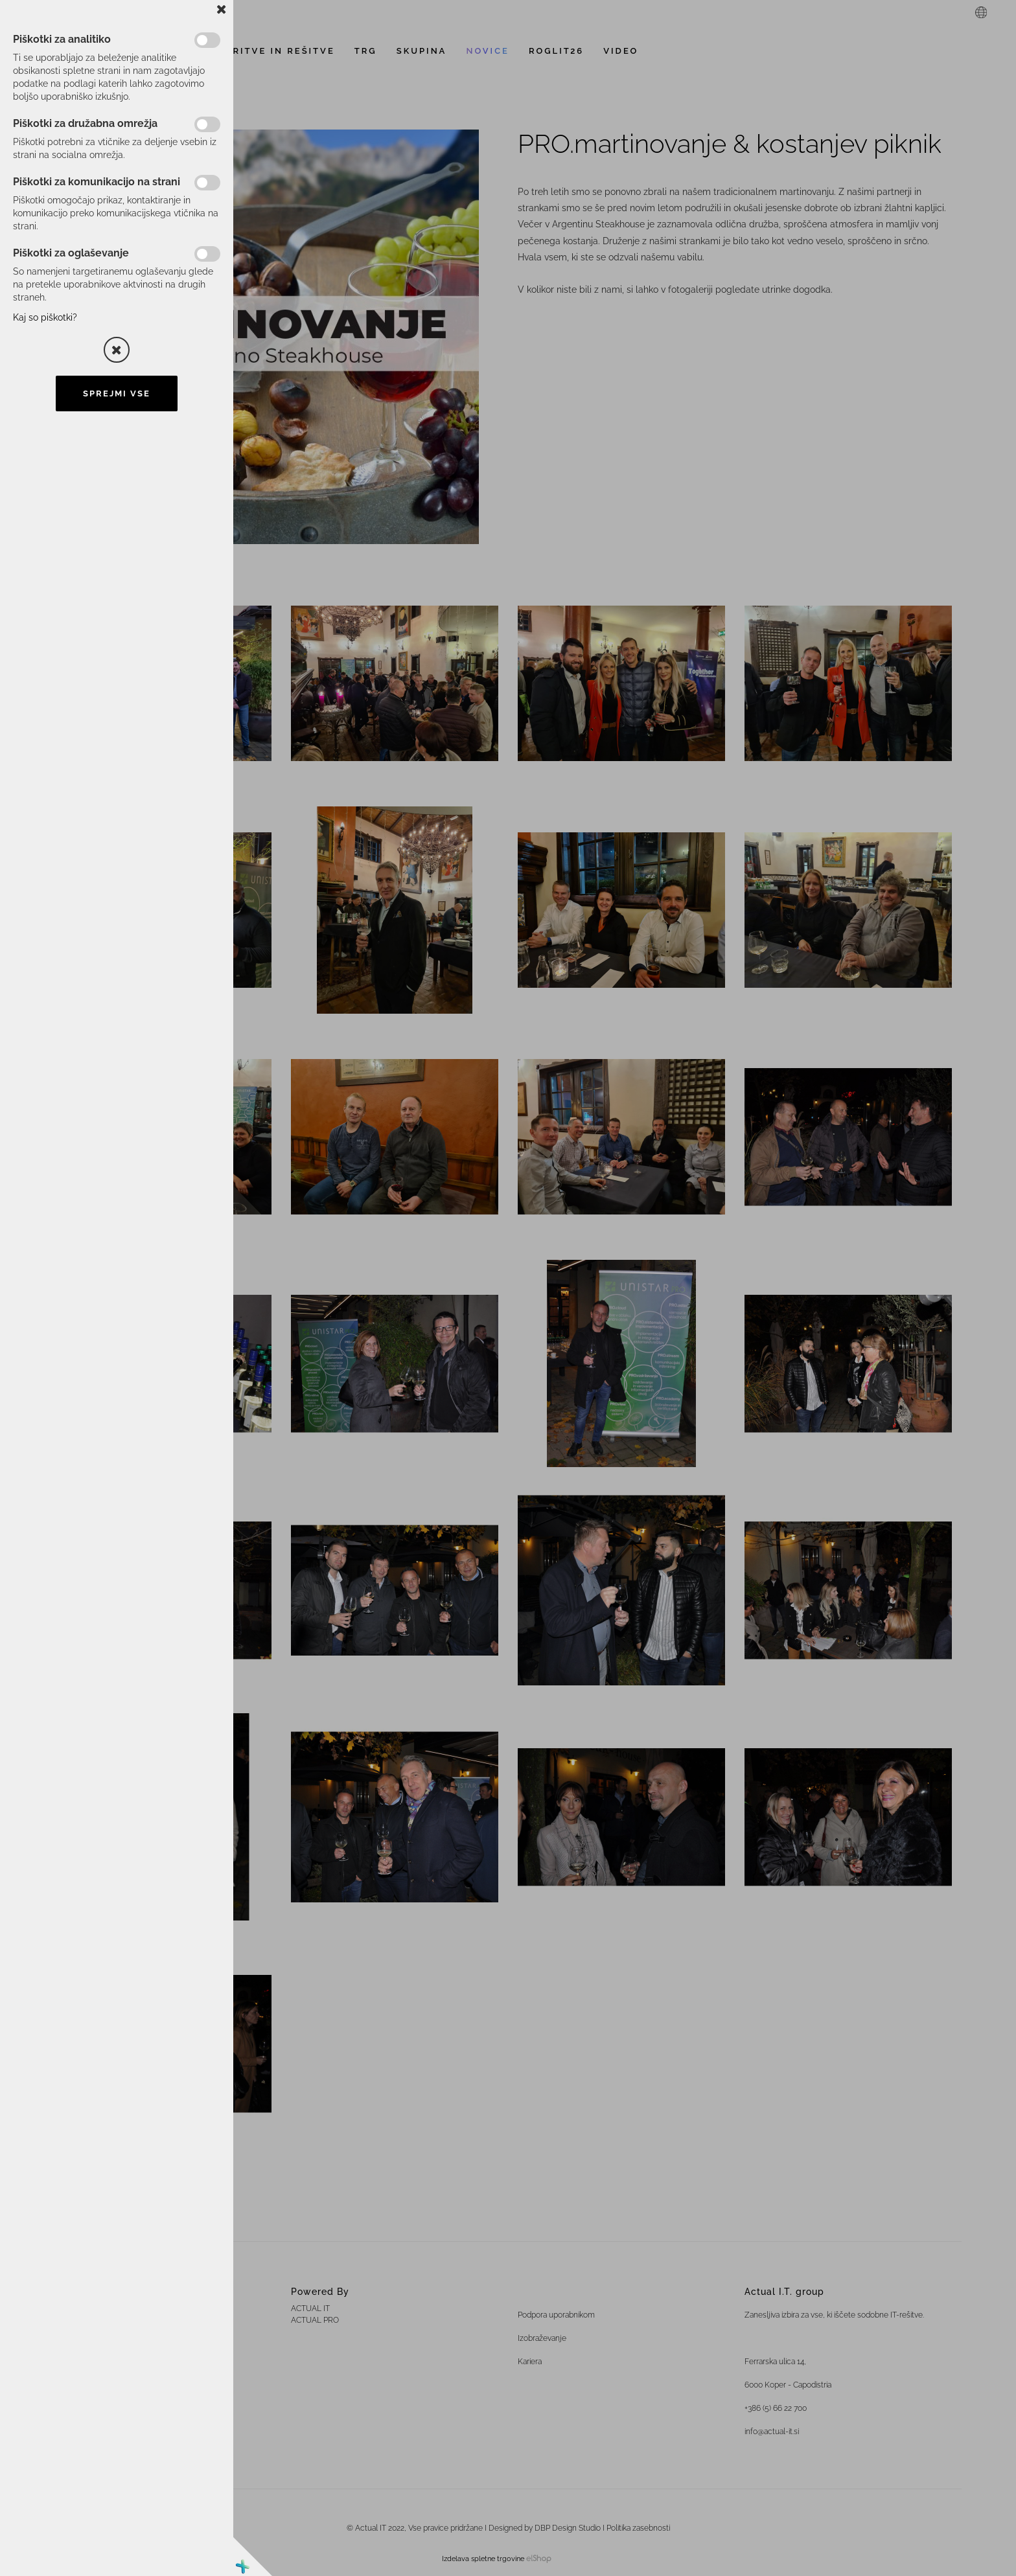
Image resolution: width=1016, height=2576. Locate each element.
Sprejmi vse (116, 393)
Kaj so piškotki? (45, 317)
